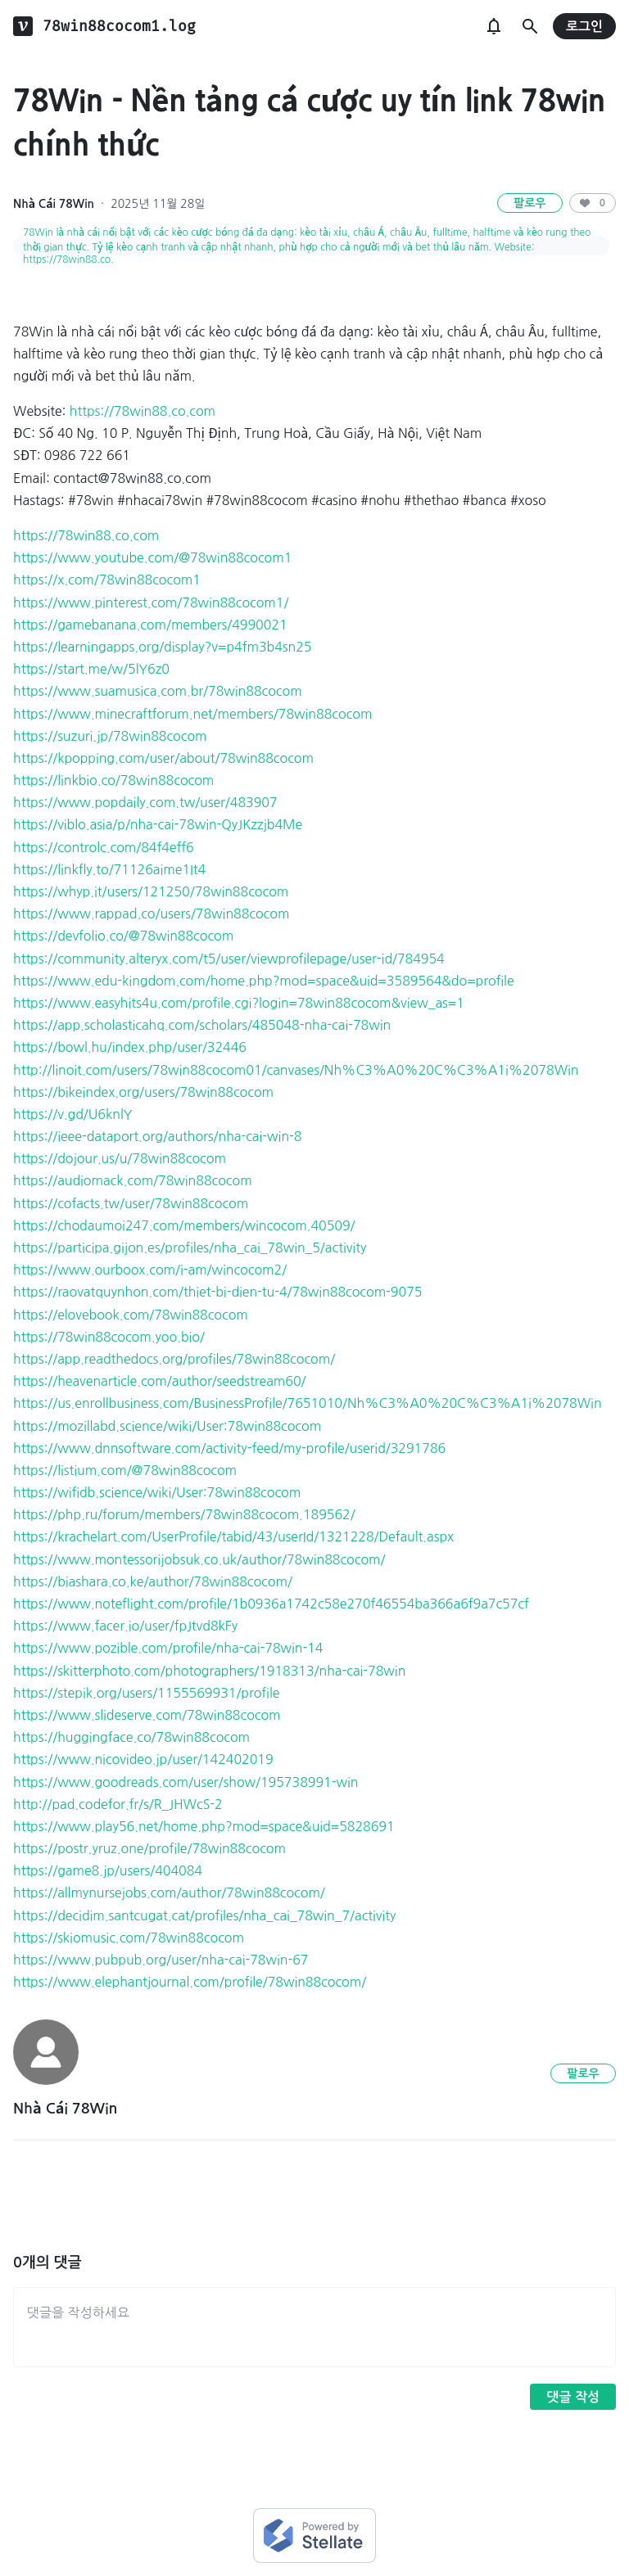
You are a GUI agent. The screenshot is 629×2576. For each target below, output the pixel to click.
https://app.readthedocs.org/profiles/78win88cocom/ (174, 1358)
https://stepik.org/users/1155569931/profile (146, 1692)
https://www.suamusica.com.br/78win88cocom (157, 690)
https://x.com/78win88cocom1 (107, 579)
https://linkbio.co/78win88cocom (113, 780)
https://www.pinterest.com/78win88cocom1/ (150, 602)
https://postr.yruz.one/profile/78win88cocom (149, 1848)
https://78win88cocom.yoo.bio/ (109, 1336)
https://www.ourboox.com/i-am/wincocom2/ (150, 1269)
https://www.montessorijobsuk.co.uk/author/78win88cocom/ (199, 1559)
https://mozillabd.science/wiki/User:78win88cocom (167, 1425)
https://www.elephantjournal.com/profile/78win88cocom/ (189, 1981)
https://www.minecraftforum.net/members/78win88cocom (192, 713)
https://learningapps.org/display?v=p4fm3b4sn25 (162, 646)
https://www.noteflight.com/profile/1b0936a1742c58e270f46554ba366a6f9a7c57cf (271, 1603)
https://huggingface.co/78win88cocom (131, 1737)
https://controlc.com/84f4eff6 (103, 847)
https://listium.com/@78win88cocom (125, 1470)
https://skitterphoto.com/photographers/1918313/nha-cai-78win (209, 1670)
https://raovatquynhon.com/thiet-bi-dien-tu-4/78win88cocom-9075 (217, 1291)
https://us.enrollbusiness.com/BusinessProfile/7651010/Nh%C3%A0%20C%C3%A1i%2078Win (307, 1403)
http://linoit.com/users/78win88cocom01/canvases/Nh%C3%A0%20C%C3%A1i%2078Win (295, 1069)
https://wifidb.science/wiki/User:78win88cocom (157, 1492)
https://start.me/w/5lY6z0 (91, 668)
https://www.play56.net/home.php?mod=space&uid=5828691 (204, 1826)
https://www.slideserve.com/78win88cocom (147, 1714)
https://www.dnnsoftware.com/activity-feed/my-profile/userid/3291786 (229, 1448)
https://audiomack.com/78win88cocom (132, 1180)
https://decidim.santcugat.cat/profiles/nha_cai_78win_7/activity (204, 1915)
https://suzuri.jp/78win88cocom (110, 735)
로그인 (584, 26)
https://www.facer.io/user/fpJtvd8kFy (125, 1625)
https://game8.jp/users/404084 (107, 1870)
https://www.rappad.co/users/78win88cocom (151, 913)
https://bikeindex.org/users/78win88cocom (143, 1092)
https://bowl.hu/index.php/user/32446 (130, 1046)
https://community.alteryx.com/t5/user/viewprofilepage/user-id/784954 (229, 958)
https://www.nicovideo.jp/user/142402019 (143, 1759)
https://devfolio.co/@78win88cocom (123, 935)
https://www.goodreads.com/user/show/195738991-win (185, 1782)
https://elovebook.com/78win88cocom (130, 1314)
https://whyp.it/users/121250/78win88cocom (150, 891)
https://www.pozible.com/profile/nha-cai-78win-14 (168, 1647)
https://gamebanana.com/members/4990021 (150, 624)
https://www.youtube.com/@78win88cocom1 (152, 557)
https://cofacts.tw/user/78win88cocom (130, 1203)
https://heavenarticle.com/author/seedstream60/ (159, 1380)
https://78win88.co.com (142, 410)
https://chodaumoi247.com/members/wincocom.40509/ (184, 1225)
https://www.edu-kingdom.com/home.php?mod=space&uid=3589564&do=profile (263, 980)
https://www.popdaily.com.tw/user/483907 (145, 802)
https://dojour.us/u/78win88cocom (119, 1158)
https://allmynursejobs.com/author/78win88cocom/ (169, 1892)
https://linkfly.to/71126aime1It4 (109, 869)
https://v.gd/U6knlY (72, 1114)
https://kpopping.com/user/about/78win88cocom (163, 758)
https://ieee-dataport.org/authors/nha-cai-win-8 (157, 1136)
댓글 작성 (573, 2397)
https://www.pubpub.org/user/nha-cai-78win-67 (160, 1959)
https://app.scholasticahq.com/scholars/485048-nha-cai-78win (202, 1024)
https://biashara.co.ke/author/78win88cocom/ (152, 1581)
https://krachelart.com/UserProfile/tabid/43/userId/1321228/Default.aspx (233, 1536)
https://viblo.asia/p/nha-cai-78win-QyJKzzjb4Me (157, 824)
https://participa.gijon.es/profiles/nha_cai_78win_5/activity (189, 1247)
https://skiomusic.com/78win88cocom (128, 1937)
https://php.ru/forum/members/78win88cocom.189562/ (184, 1514)
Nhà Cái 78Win (53, 204)
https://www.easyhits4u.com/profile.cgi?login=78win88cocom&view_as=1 (238, 1002)
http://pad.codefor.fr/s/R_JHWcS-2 (118, 1804)
